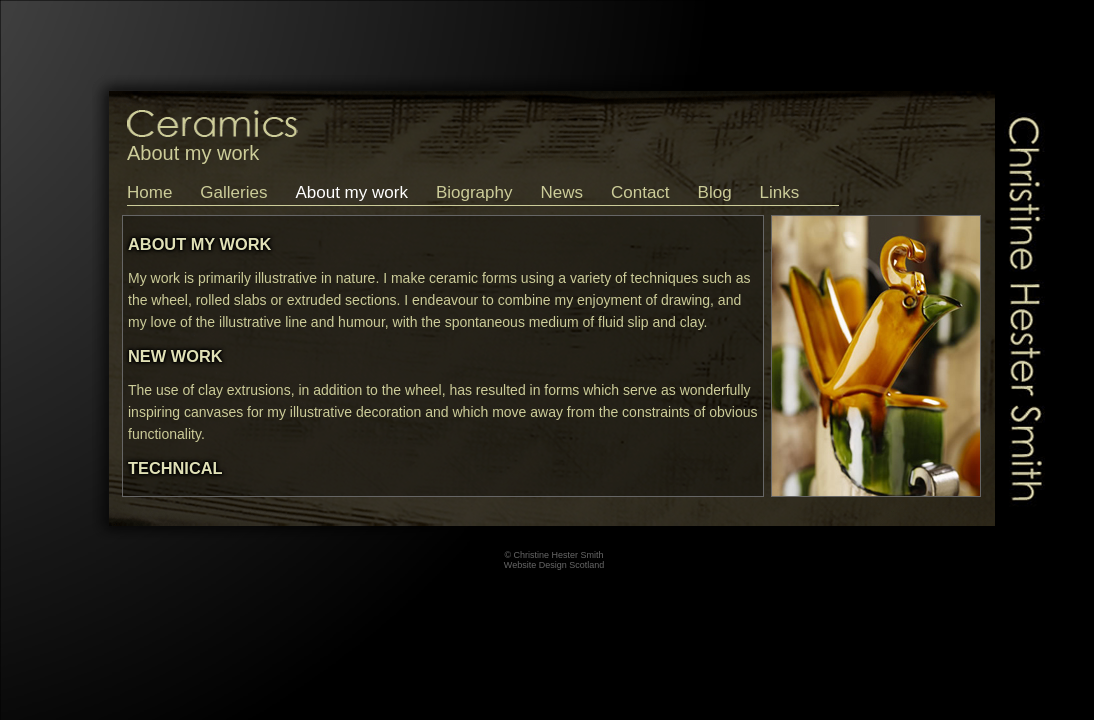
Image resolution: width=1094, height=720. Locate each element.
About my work (351, 192)
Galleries (233, 192)
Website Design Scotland (554, 565)
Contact (640, 192)
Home (149, 192)
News (561, 192)
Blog (715, 192)
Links (780, 192)
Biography (474, 192)
